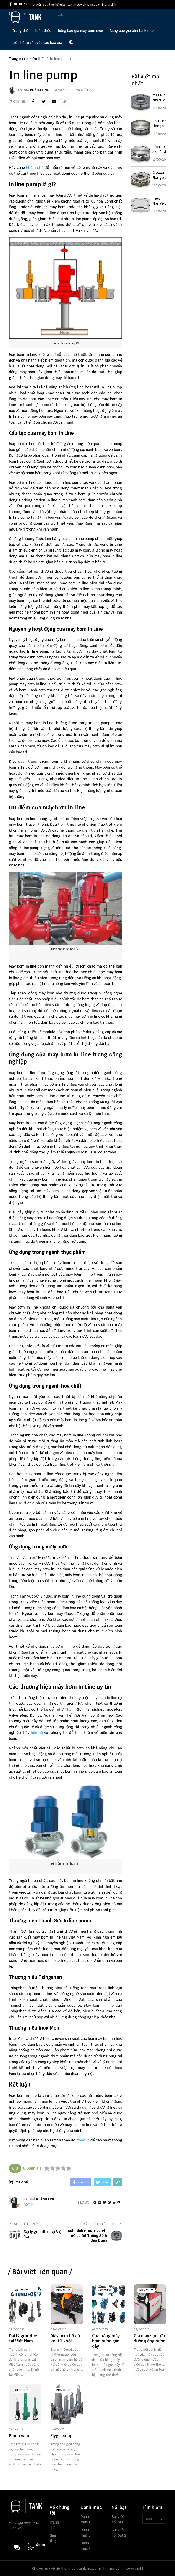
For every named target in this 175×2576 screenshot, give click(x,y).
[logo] (26, 23)
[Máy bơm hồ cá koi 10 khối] (67, 2304)
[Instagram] (114, 2202)
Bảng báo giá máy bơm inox (80, 31)
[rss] (25, 4)
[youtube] (20, 4)
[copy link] (64, 101)
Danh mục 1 (85, 2519)
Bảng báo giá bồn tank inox (132, 31)
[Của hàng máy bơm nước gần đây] (108, 2304)
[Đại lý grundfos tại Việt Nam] (25, 2304)
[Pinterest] (109, 2202)
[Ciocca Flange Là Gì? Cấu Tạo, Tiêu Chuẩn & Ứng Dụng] (140, 179)
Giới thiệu (54, 2538)
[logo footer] (26, 2506)
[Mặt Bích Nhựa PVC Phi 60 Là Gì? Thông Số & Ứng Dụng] (140, 102)
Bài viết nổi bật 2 (119, 2532)
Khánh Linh (39, 90)
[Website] (99, 2202)
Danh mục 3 (85, 2546)
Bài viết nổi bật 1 (119, 2519)
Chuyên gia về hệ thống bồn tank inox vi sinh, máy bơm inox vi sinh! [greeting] (74, 5)
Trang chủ (20, 31)
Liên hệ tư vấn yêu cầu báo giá (37, 42)
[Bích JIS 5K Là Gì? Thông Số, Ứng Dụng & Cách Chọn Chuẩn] (140, 153)
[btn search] (160, 2518)
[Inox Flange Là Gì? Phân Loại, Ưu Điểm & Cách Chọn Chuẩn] (140, 205)
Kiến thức (43, 31)
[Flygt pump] (67, 2404)
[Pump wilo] (25, 2404)
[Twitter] (104, 2202)
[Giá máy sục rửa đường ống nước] (150, 2304)
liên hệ (37, 1732)
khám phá (35, 167)
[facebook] (10, 4)
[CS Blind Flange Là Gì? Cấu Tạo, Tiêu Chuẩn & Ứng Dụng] (140, 128)
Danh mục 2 (85, 2532)
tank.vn (83, 2140)
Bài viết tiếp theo (102, 2224)
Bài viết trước (25, 2224)
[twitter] (15, 4)
